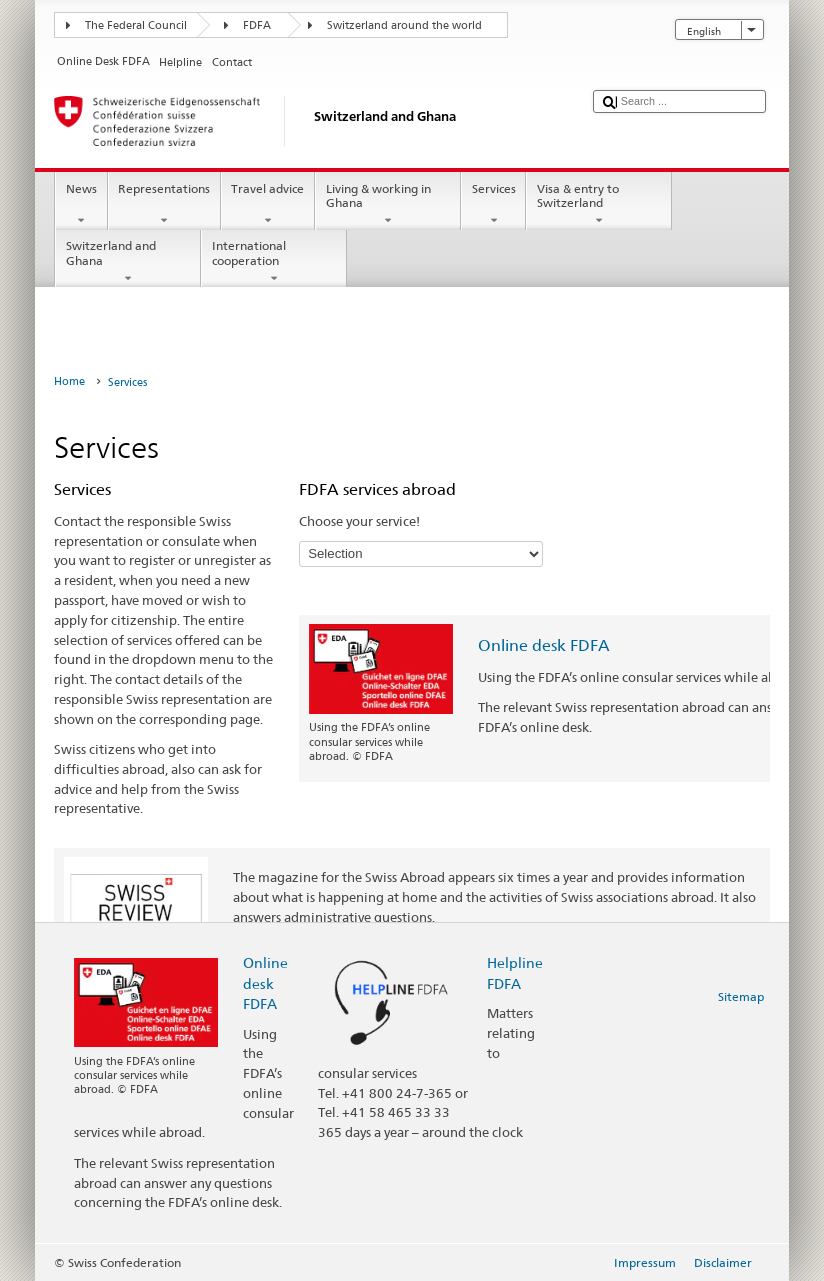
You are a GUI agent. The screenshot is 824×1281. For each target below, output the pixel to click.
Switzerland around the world (404, 25)
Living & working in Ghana (388, 205)
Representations (164, 205)
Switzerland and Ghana (128, 262)
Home (69, 381)
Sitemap (741, 996)
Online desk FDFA (544, 645)
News (81, 205)
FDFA (257, 25)
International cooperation (274, 262)
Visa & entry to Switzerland (599, 205)
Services (493, 205)
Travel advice (268, 205)
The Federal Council (136, 25)
